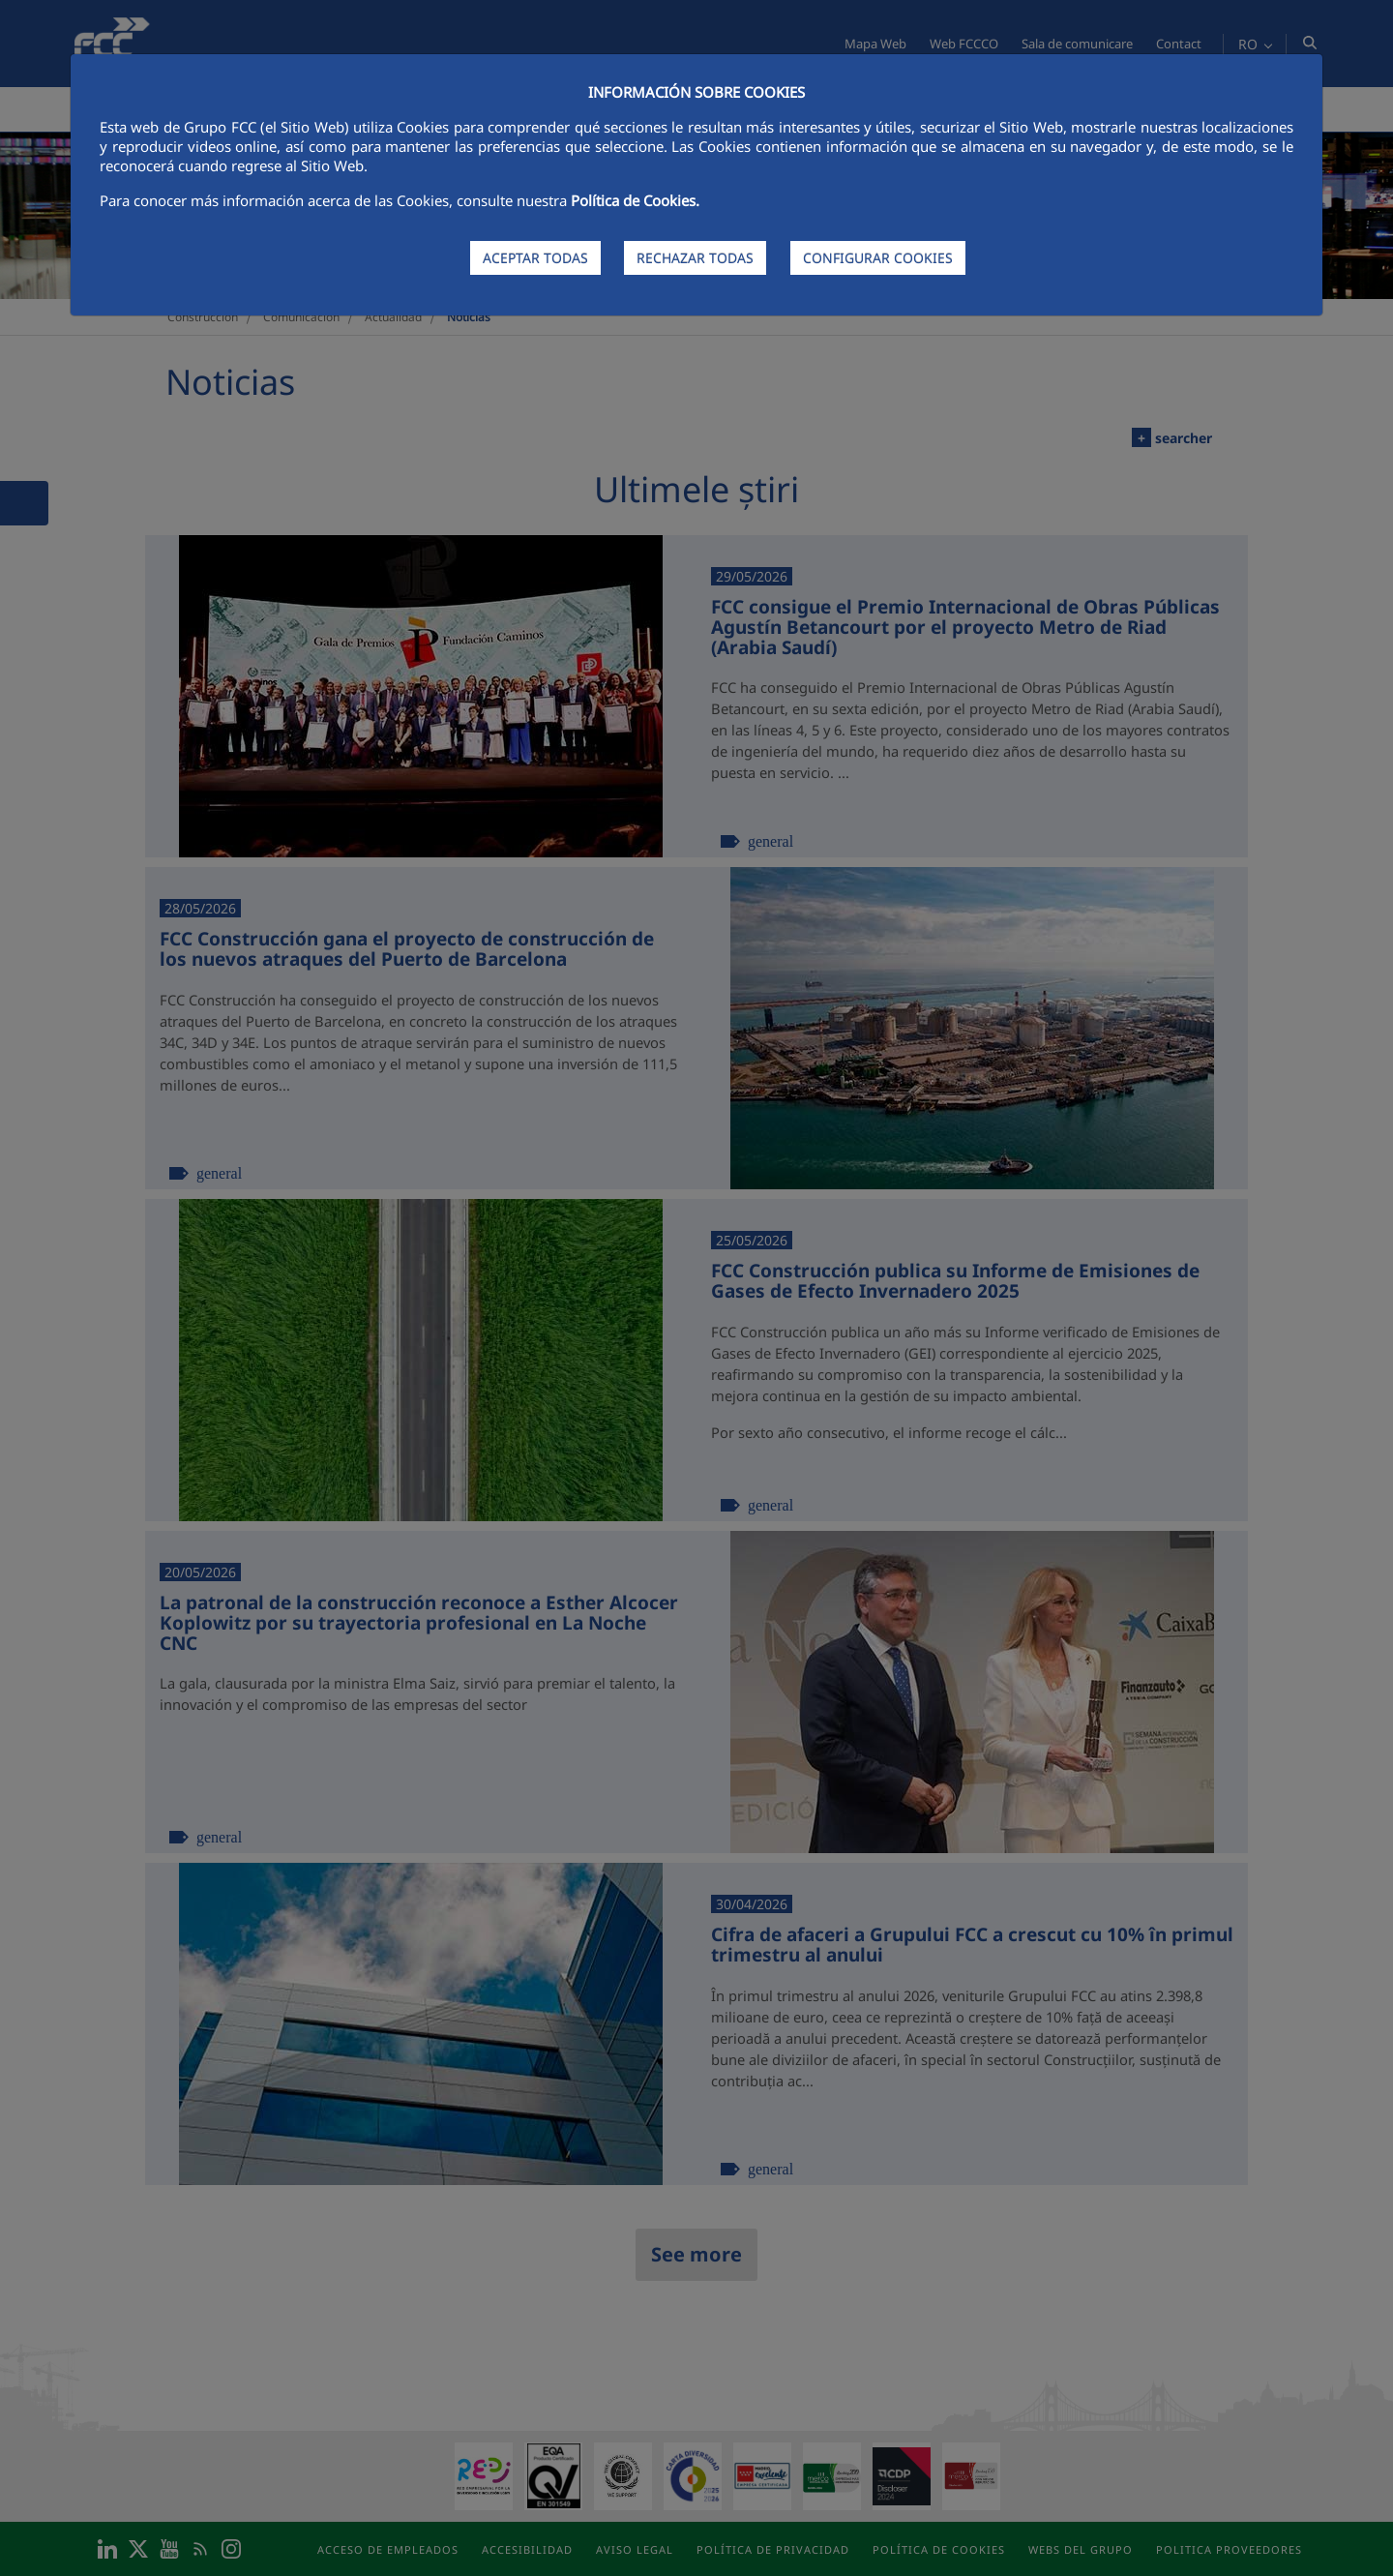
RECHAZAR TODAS (695, 258)
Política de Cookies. (635, 200)
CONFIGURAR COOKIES (878, 258)
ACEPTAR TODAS (535, 258)
